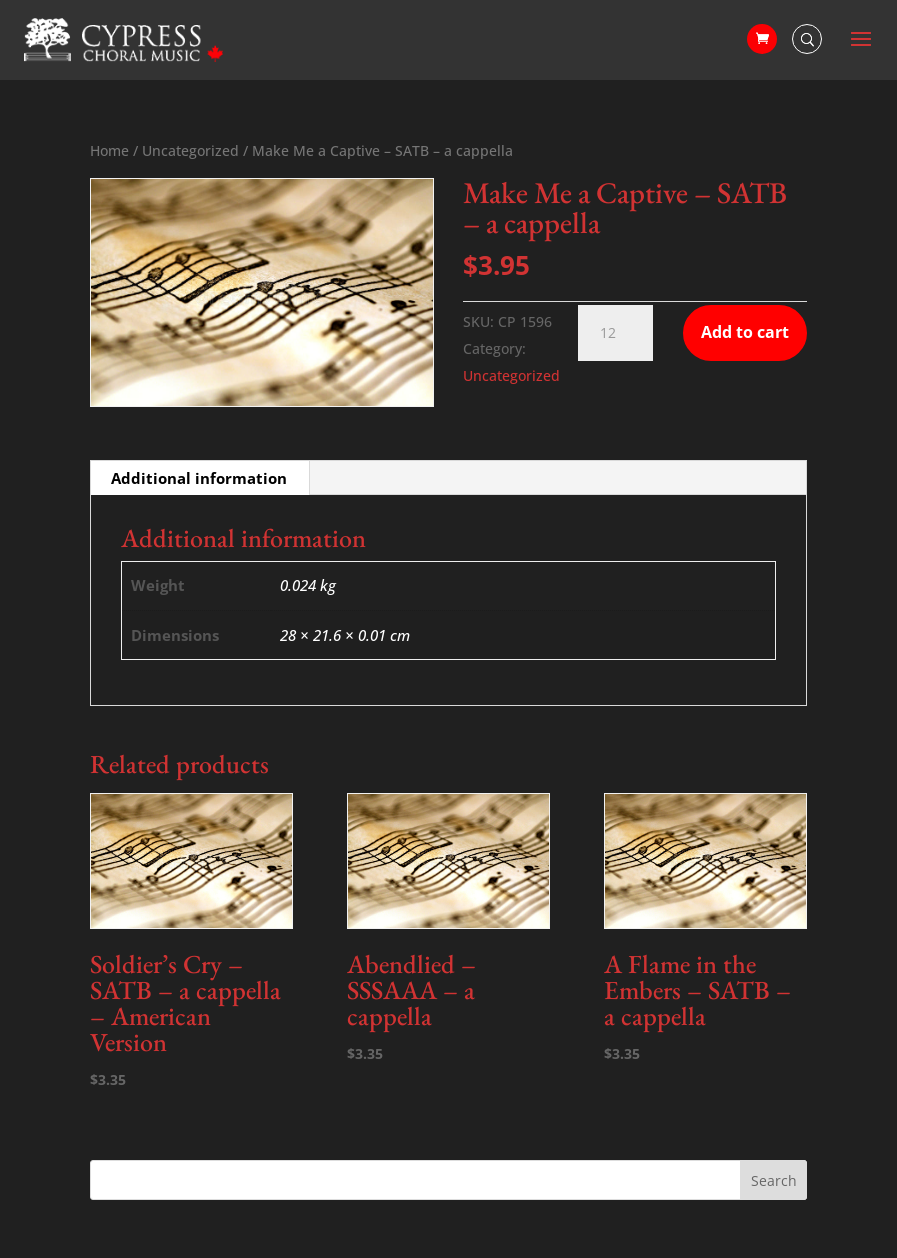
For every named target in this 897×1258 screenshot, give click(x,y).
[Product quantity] (615, 333)
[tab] (199, 478)
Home (109, 150)
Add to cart (745, 332)
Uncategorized (190, 150)
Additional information (199, 478)
